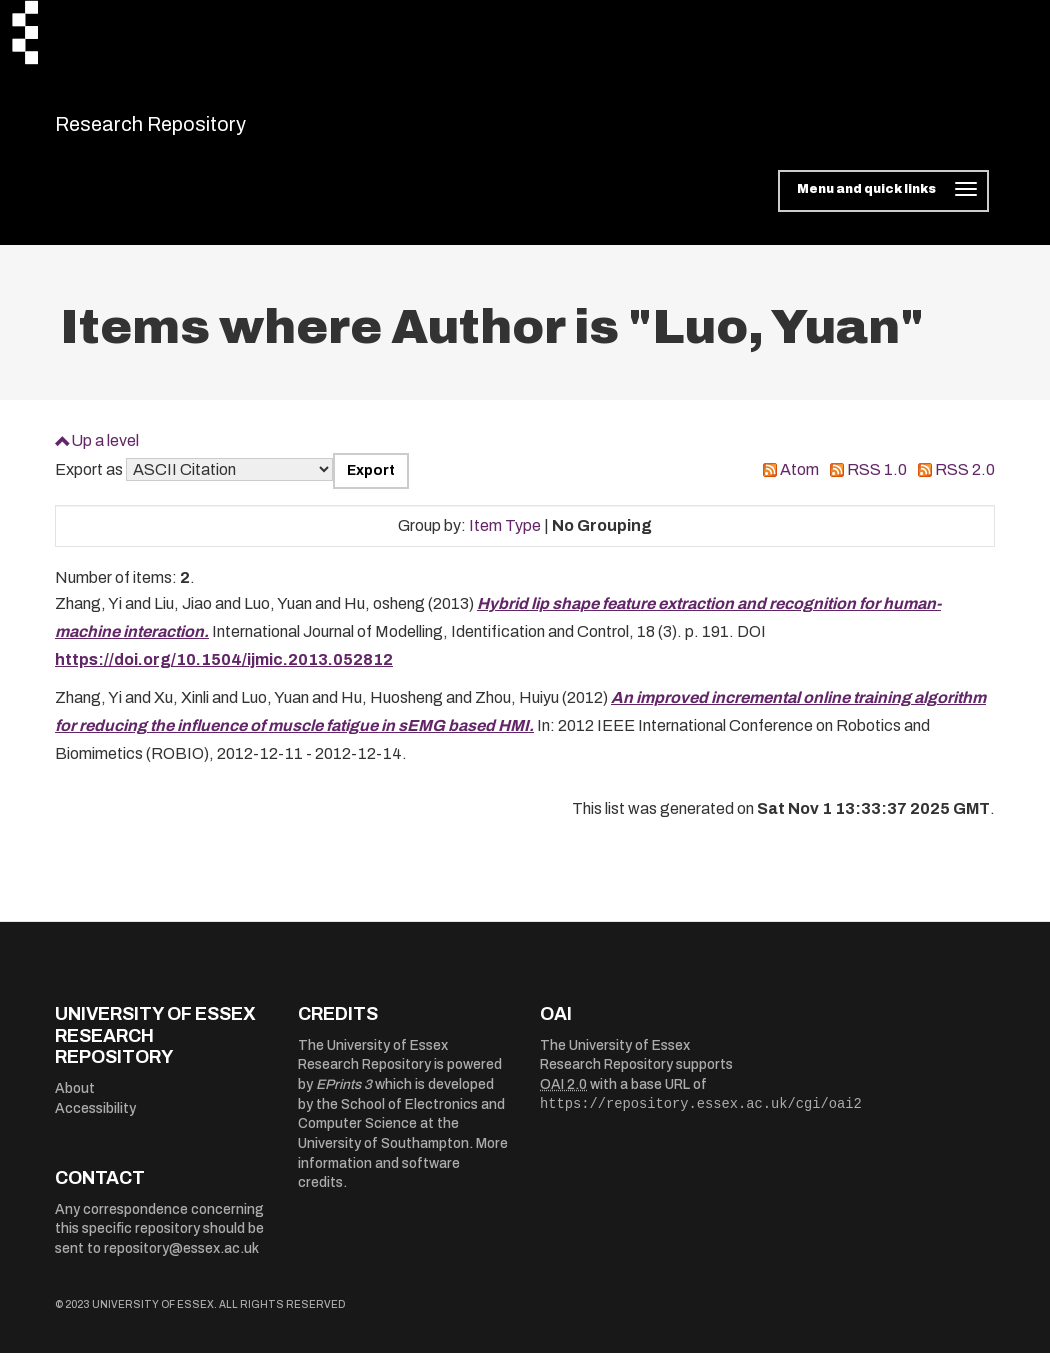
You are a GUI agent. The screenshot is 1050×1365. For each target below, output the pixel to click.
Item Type (505, 537)
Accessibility (95, 1120)
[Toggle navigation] (883, 204)
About (75, 1100)
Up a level (105, 452)
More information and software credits (403, 1176)
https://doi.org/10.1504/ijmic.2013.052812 (224, 672)
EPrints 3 (344, 1097)
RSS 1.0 (877, 482)
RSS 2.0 (965, 482)
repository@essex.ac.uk (181, 1260)
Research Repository (195, 130)
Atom (799, 482)
